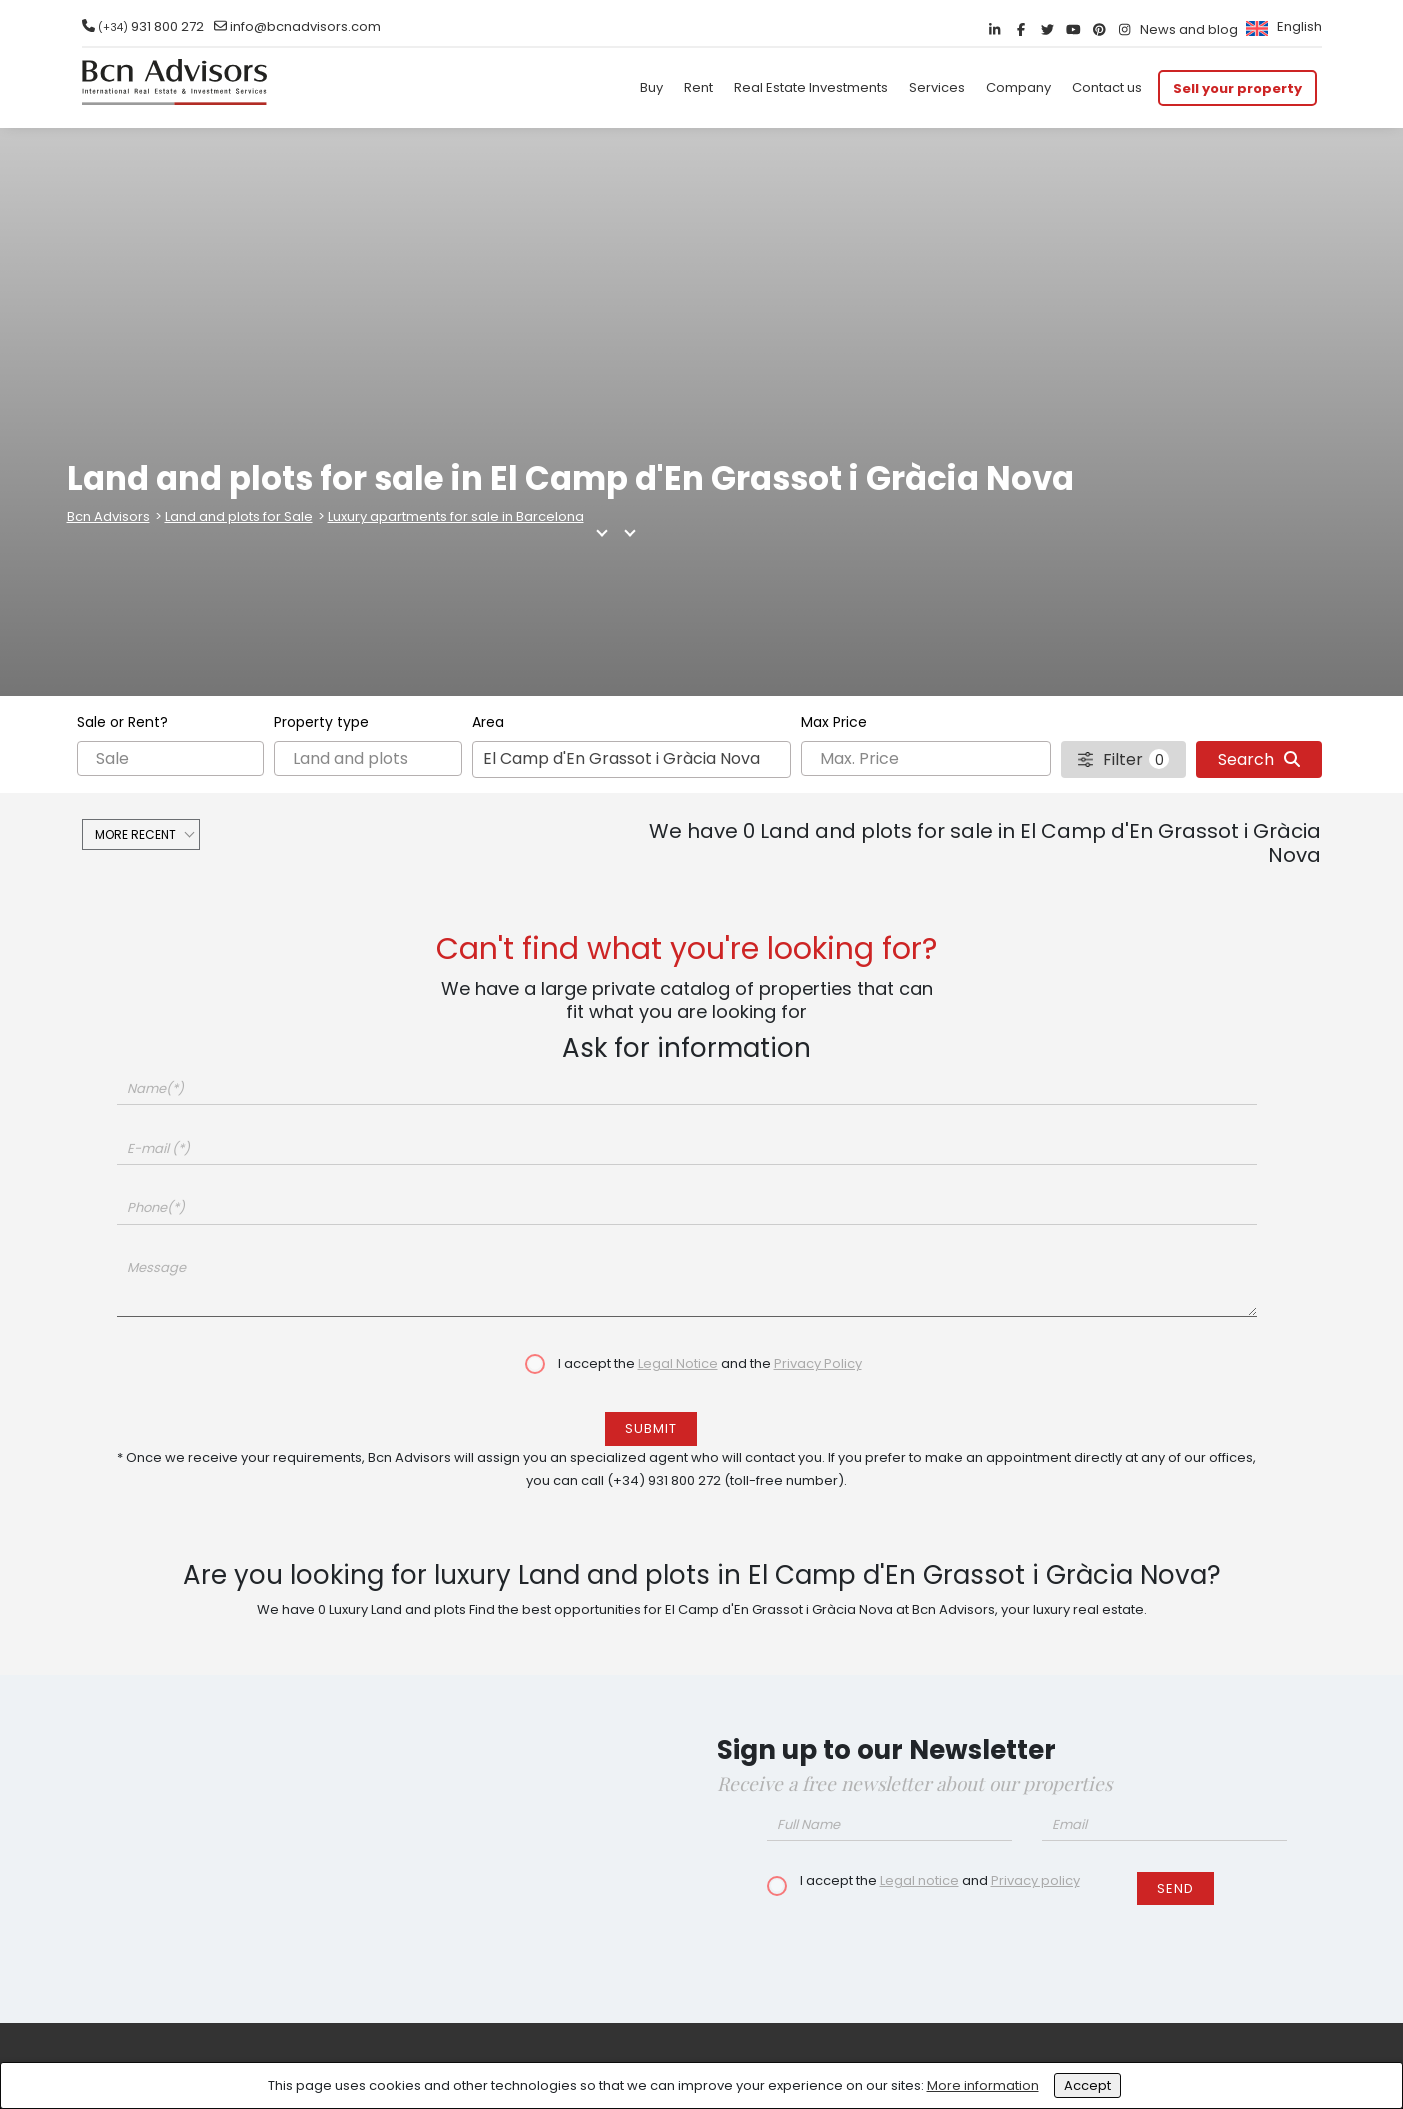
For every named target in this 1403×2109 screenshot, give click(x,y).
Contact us (1107, 87)
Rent (698, 87)
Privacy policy (1035, 1880)
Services (937, 87)
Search (1259, 759)
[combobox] (631, 759)
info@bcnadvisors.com (305, 26)
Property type (321, 722)
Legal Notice (678, 1363)
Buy (651, 87)
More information (983, 2085)
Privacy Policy (818, 1363)
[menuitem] (1281, 26)
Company (1018, 87)
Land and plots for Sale (239, 516)
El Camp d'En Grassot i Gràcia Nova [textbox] (621, 758)
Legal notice (919, 1880)
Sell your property (1237, 87)
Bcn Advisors (108, 516)
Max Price (834, 722)
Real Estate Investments (811, 87)
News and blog (1189, 29)
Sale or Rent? (122, 722)
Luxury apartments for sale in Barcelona (456, 516)
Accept (1087, 2085)
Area (488, 722)
